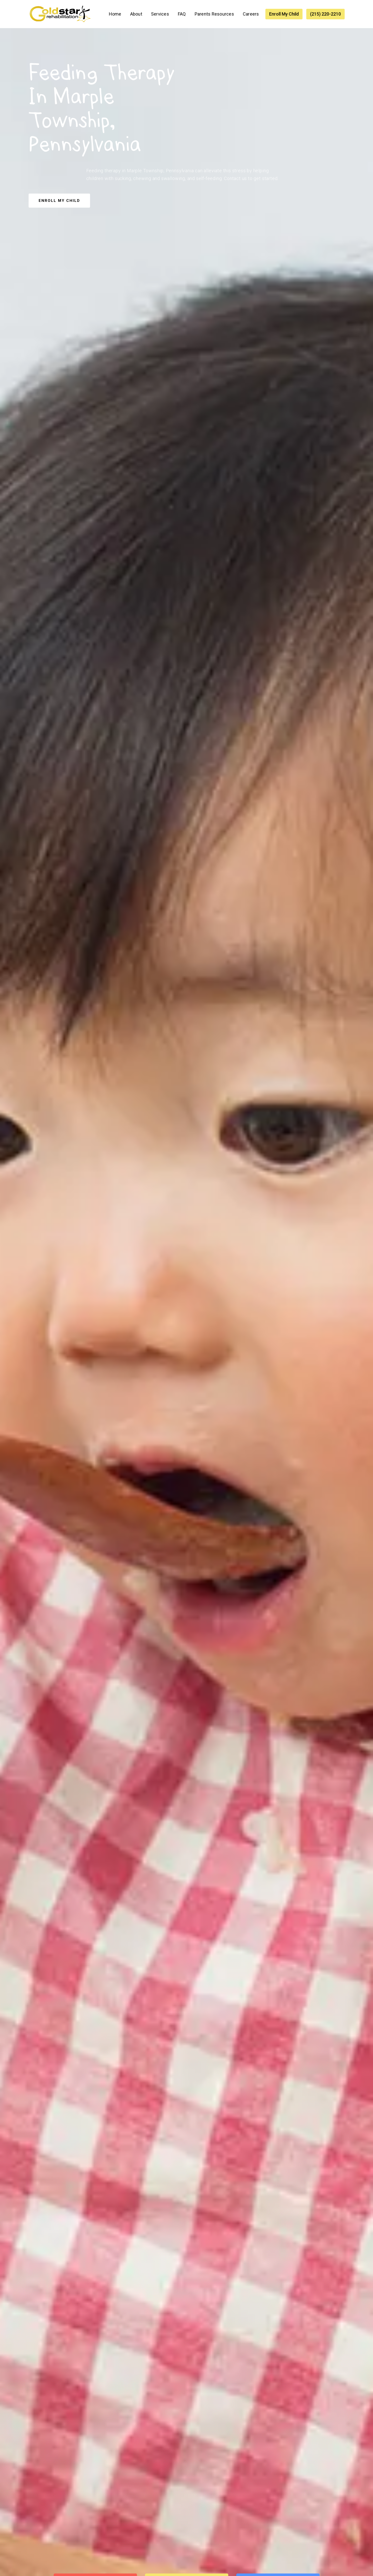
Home (115, 14)
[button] (160, 14)
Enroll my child (59, 200)
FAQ (182, 14)
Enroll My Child (284, 14)
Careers (251, 14)
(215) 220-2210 (325, 14)
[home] (60, 14)
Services (160, 14)
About (136, 14)
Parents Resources (214, 14)
